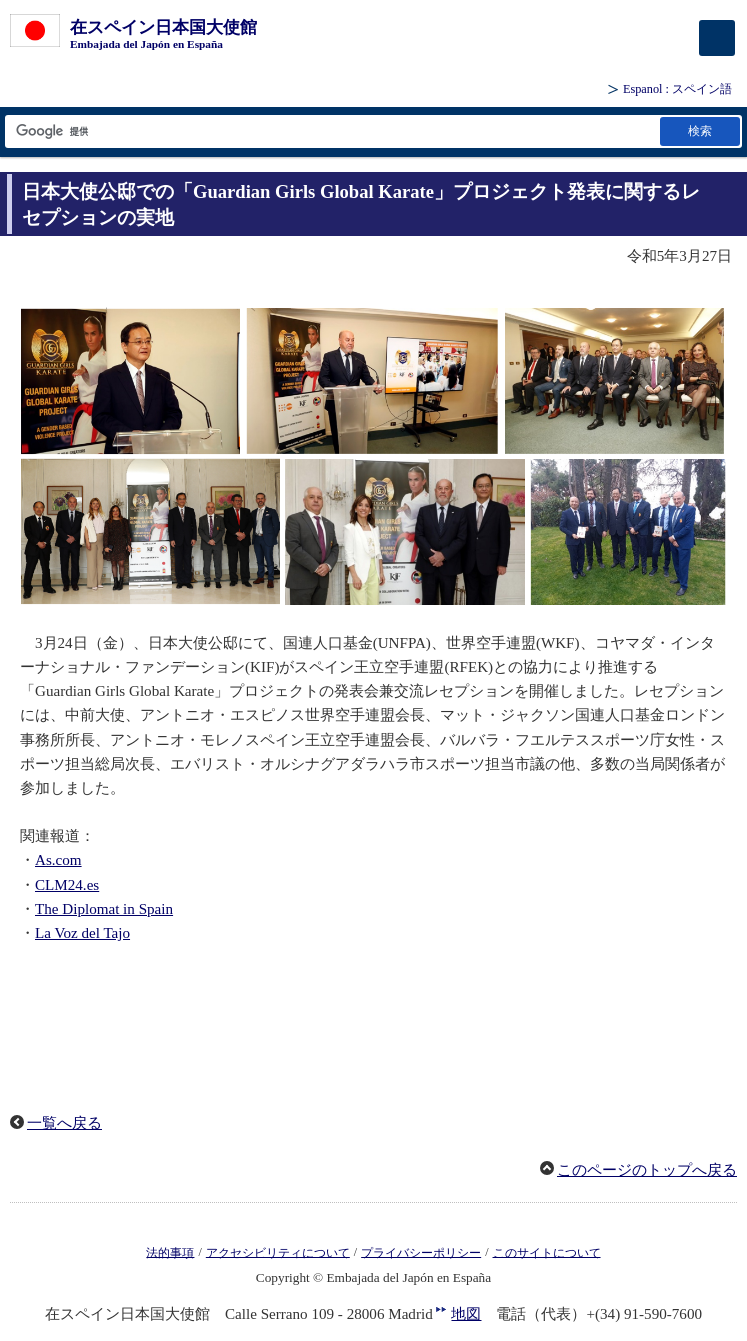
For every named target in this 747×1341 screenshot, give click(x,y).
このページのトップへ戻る (647, 1170)
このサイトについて (547, 1252)
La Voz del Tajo (82, 933)
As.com (58, 860)
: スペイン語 (677, 89)
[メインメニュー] (717, 38)
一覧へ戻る (64, 1123)
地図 (466, 1314)
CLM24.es (67, 885)
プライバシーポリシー (421, 1252)
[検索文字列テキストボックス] (331, 131)
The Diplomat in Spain (104, 909)
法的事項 (170, 1252)
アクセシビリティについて (278, 1252)
